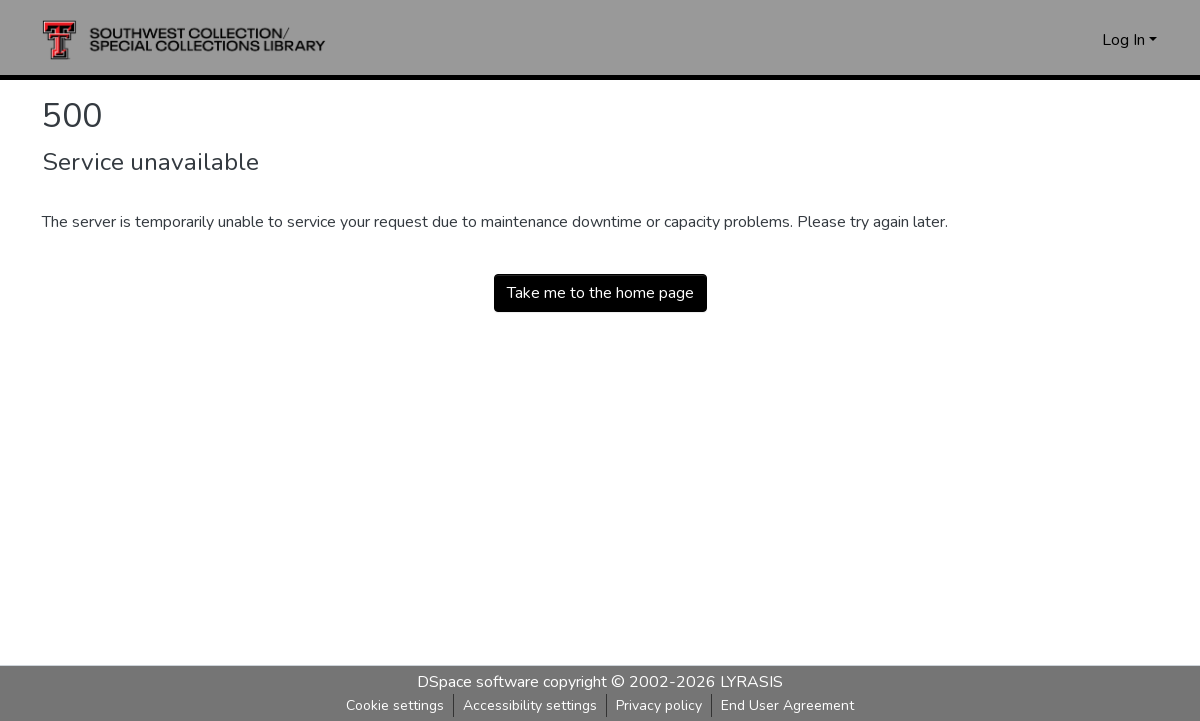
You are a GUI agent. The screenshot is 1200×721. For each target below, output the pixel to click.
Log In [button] (1125, 40)
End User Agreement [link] (787, 705)
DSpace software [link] (478, 682)
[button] (184, 40)
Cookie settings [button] (395, 705)
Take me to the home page (600, 293)
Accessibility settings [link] (530, 705)
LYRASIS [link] (751, 682)
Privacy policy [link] (659, 705)
